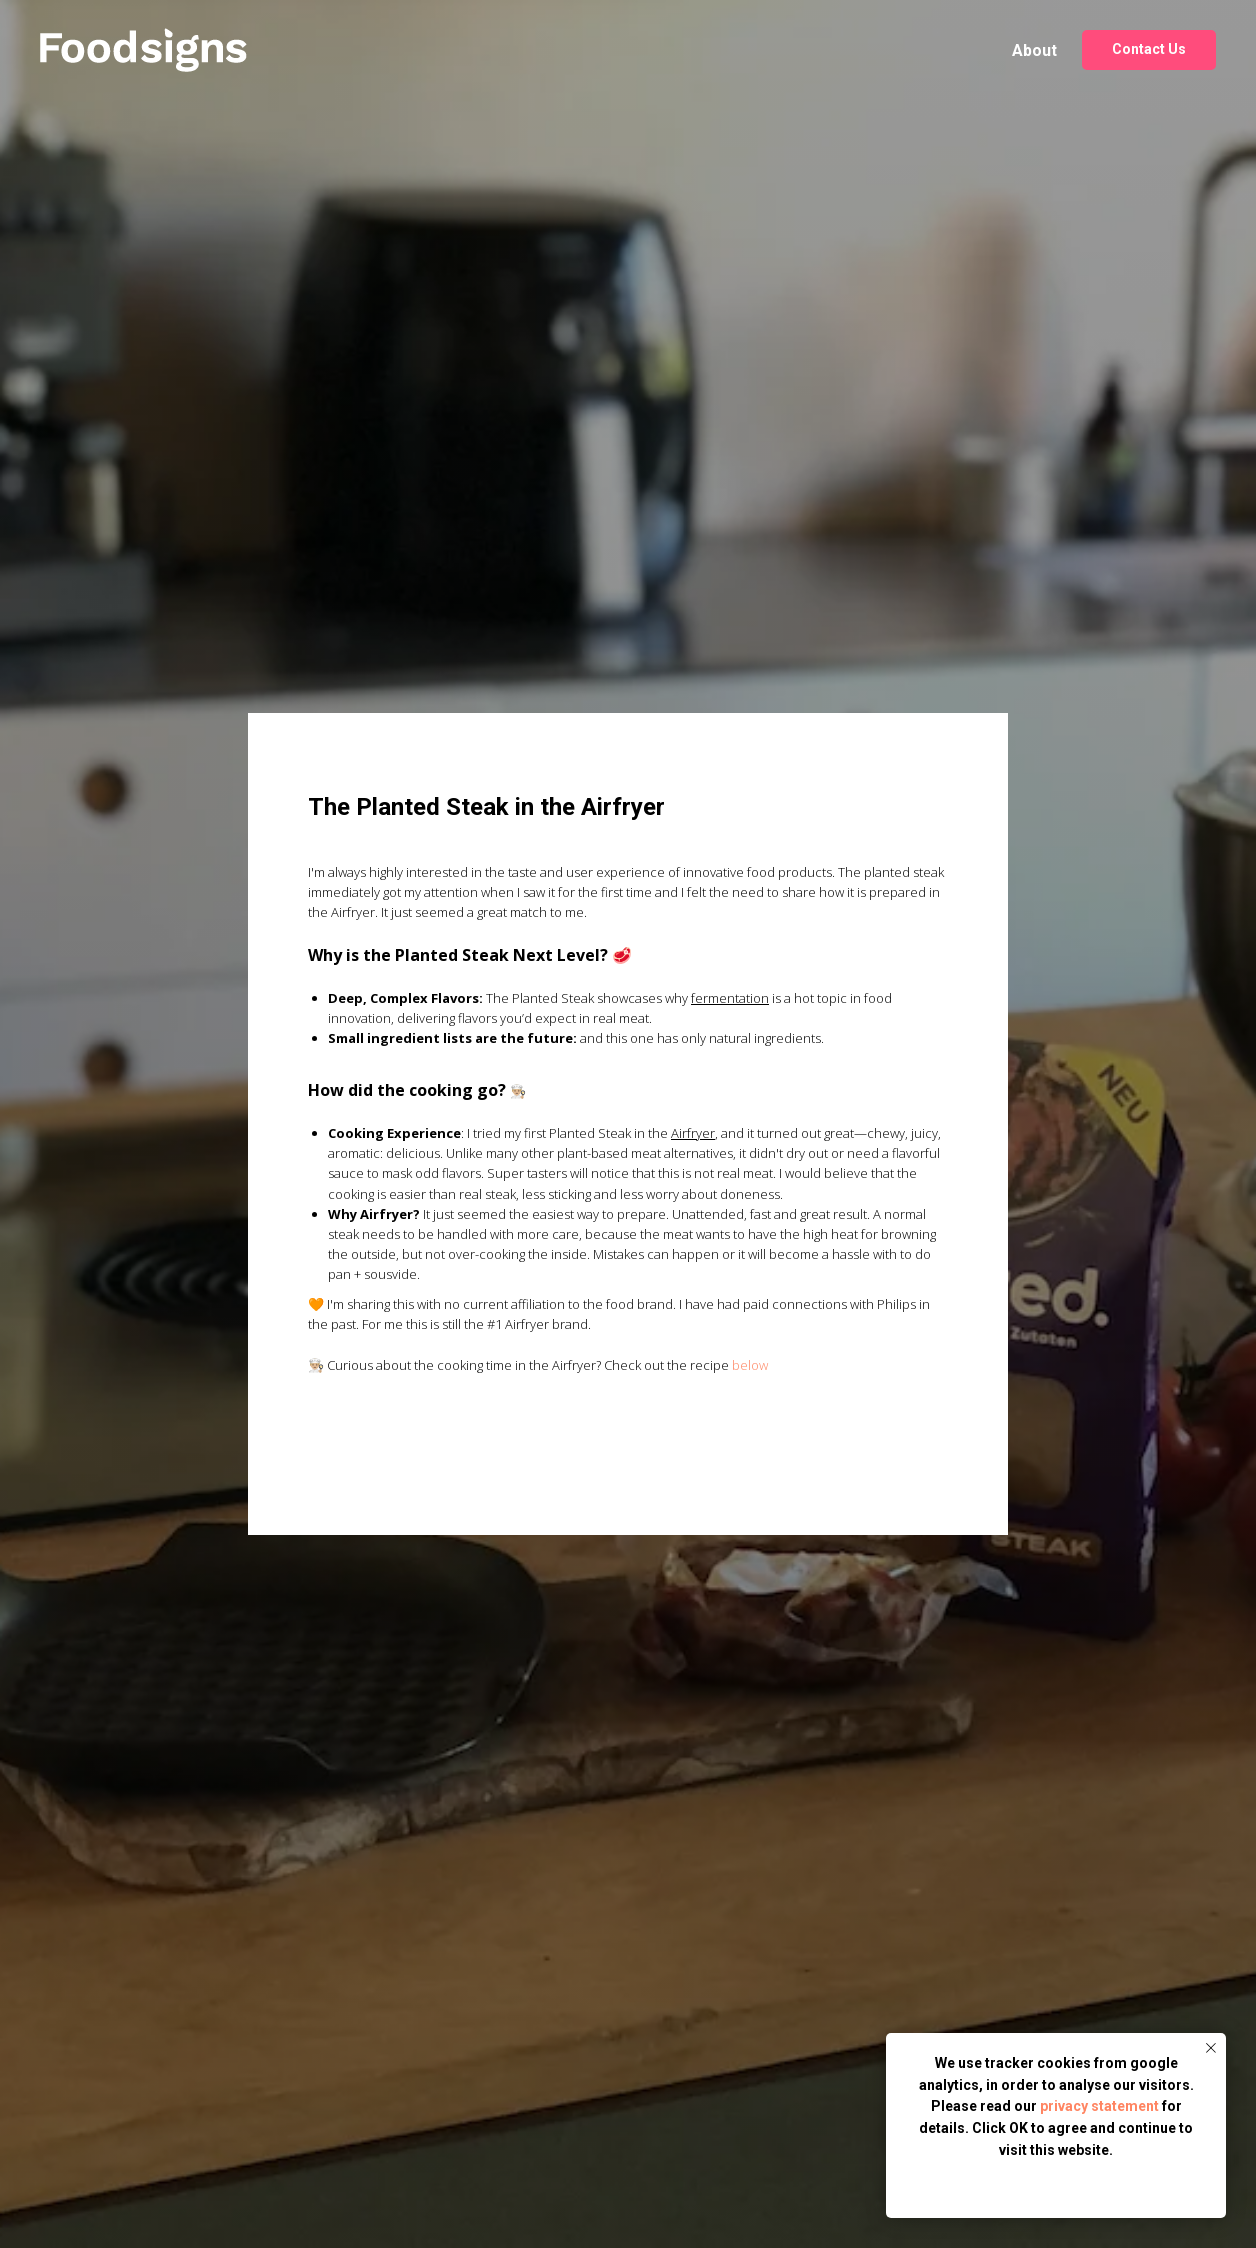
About (1034, 50)
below (750, 1365)
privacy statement (1099, 2106)
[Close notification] (1211, 2048)
